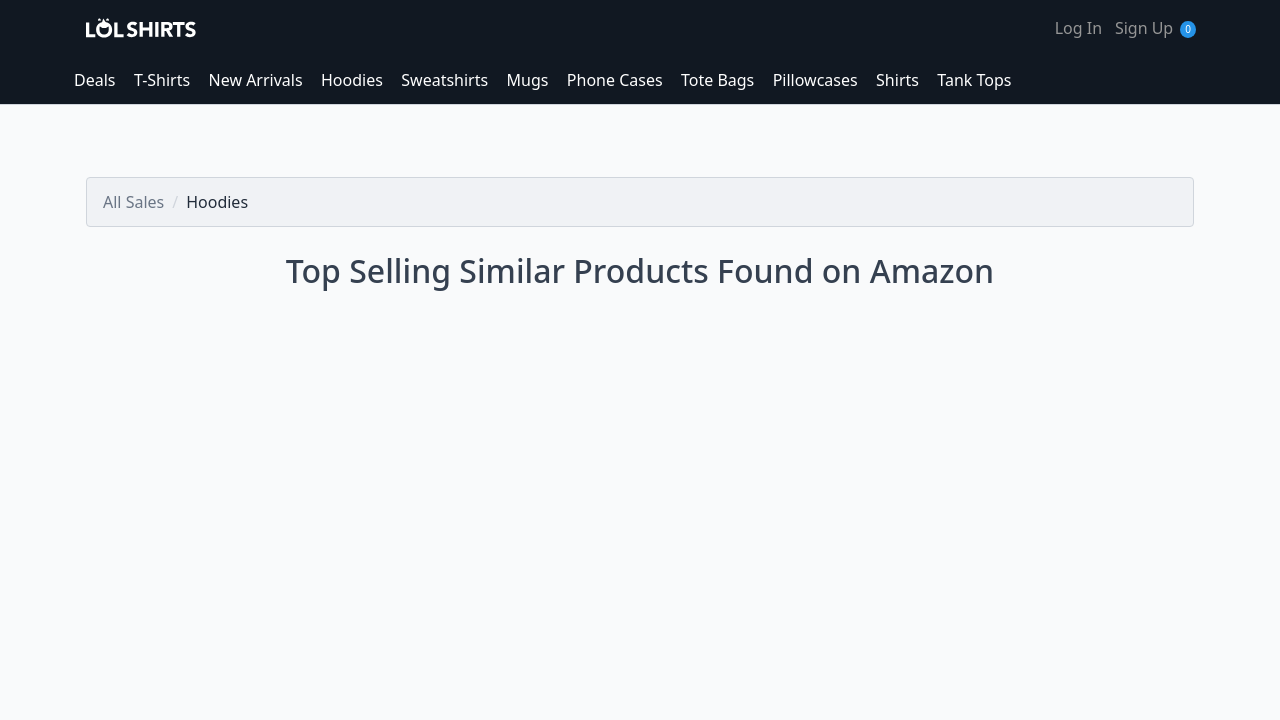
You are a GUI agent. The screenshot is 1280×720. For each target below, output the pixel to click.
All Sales (133, 202)
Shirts (897, 80)
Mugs (528, 80)
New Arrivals (256, 80)
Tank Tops (974, 80)
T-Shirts (162, 80)
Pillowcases (815, 80)
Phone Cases (615, 80)
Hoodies (352, 80)
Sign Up (1144, 28)
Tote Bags (717, 80)
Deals (94, 80)
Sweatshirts (444, 80)
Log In (1078, 28)
